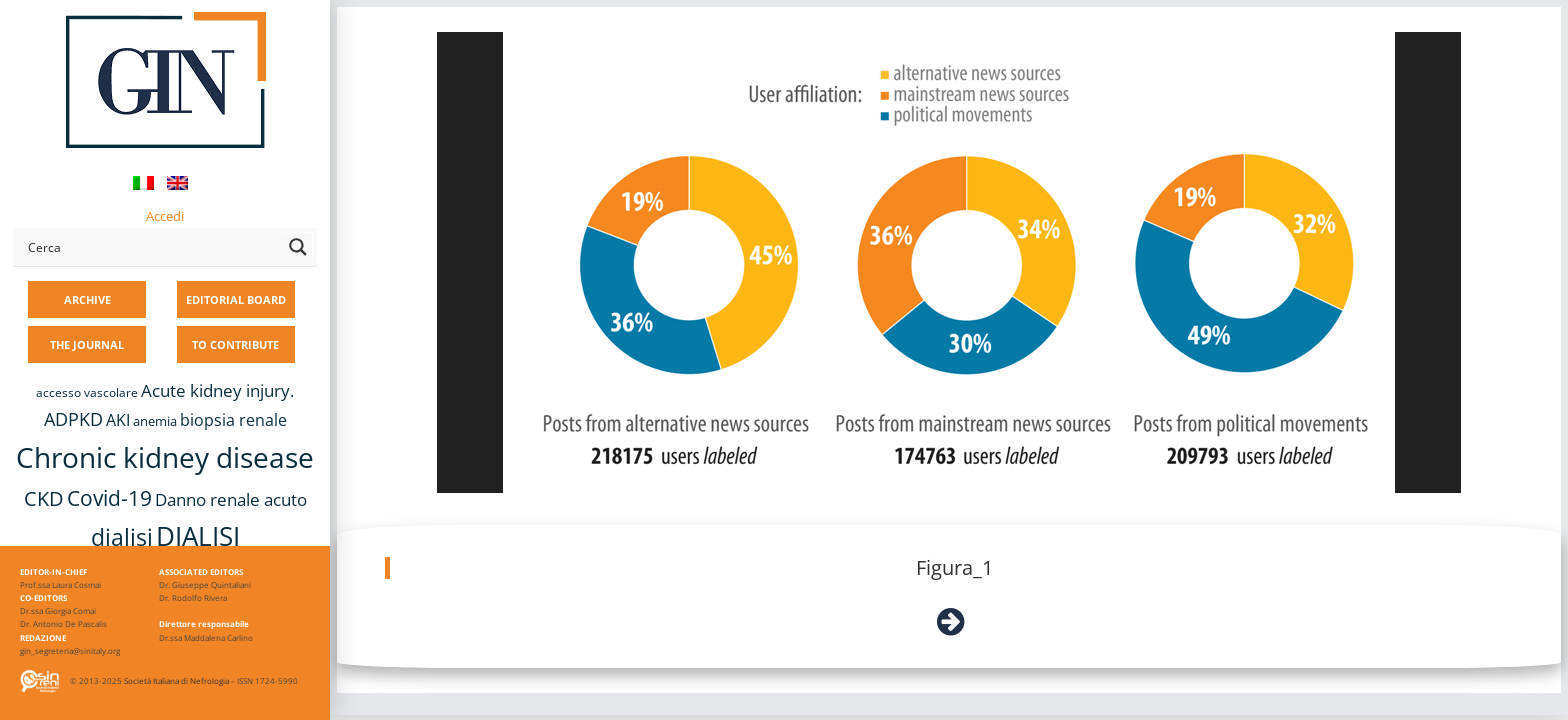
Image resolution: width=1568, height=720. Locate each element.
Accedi (165, 216)
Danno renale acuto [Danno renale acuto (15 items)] (231, 499)
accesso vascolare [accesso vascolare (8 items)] (87, 392)
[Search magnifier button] (298, 247)
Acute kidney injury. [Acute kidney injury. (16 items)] (217, 390)
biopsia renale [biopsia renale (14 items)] (233, 420)
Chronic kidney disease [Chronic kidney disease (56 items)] (165, 457)
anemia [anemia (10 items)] (155, 421)
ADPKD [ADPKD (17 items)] (73, 419)
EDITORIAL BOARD (236, 299)
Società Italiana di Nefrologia (176, 680)
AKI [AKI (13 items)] (118, 420)
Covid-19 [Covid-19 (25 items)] (109, 498)
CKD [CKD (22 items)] (44, 498)
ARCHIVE (87, 299)
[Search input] (151, 247)
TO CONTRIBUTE (235, 344)
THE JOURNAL (87, 344)
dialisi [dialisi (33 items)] (122, 537)
